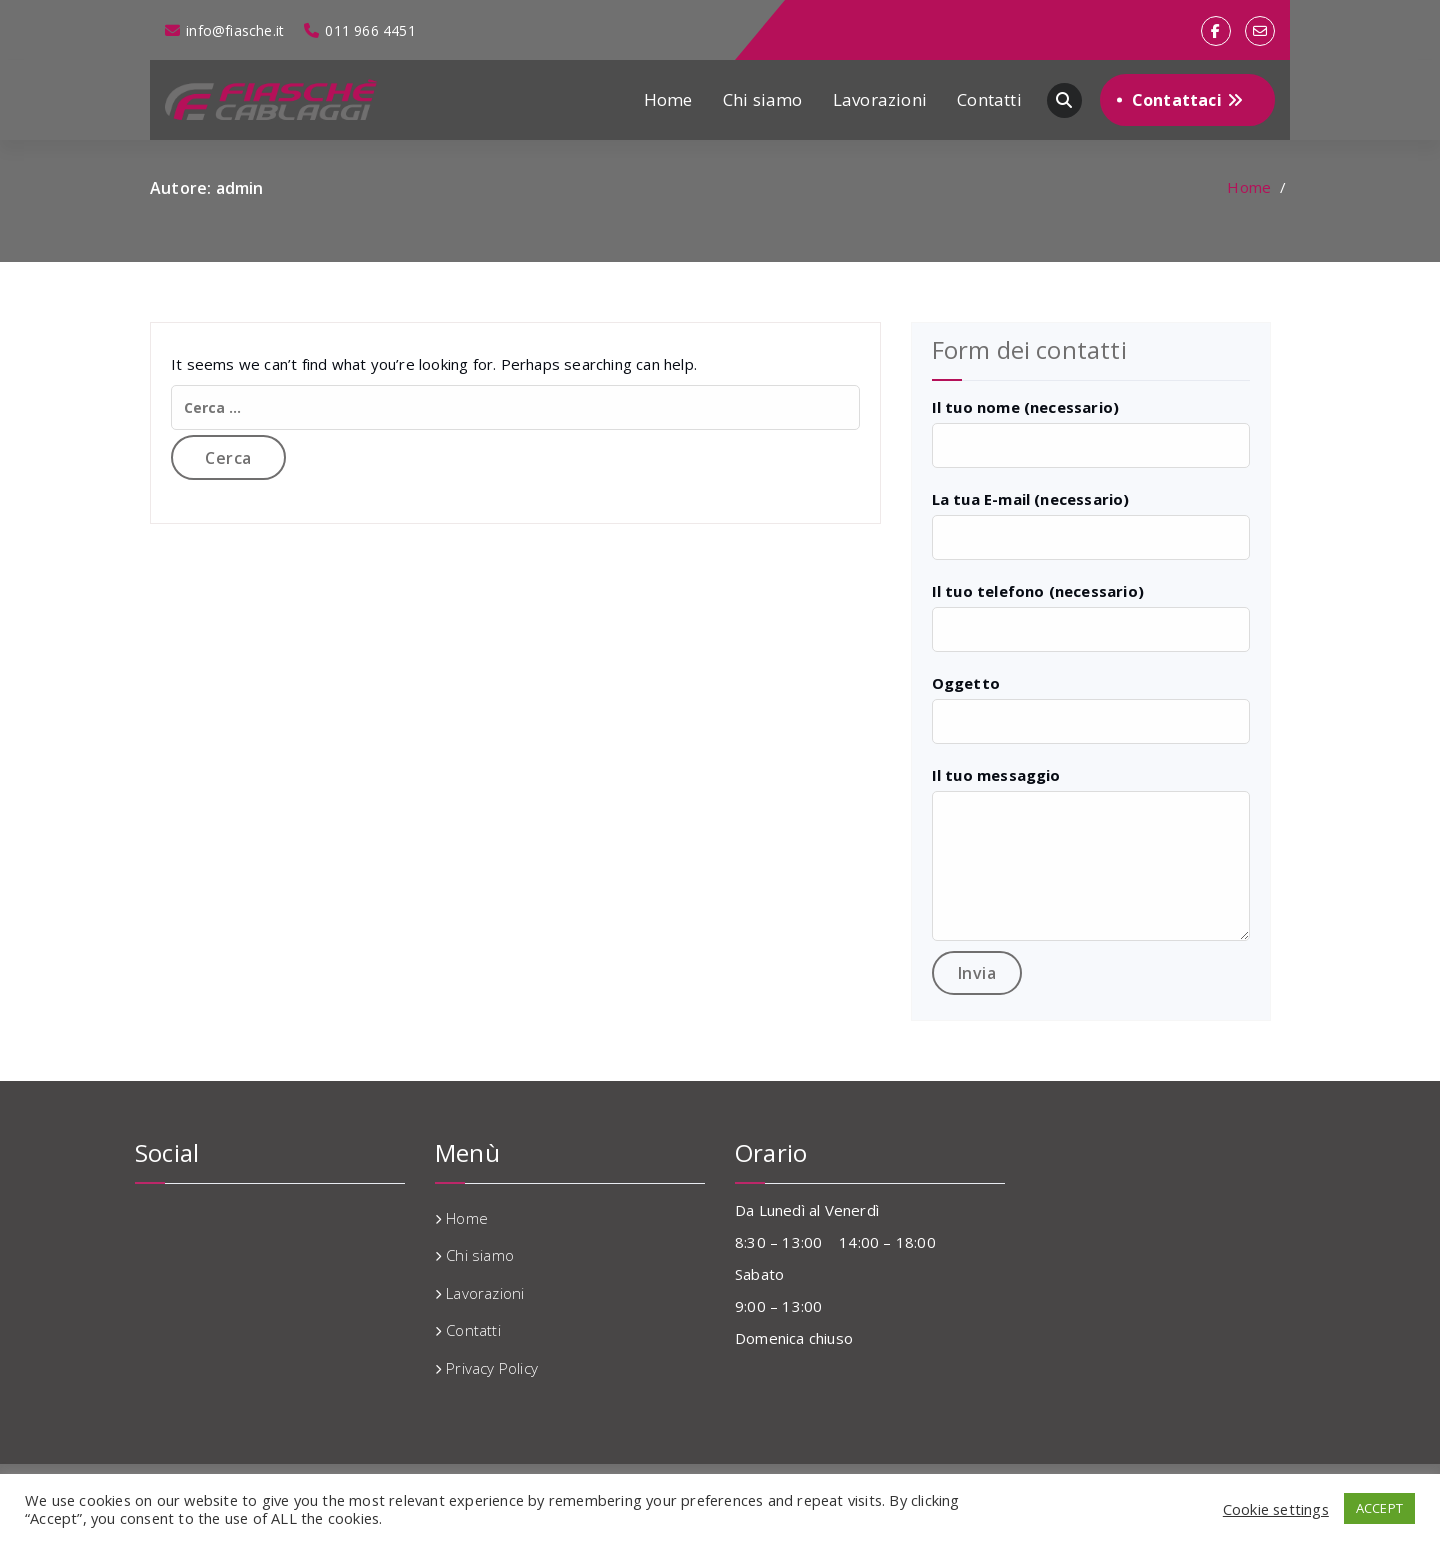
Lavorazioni (880, 99)
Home (668, 99)
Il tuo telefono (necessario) (1038, 591)
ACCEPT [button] (1379, 1508)
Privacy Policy (492, 1368)
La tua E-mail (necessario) (1031, 499)
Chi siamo (763, 99)
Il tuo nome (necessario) (1026, 407)
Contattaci (1187, 100)
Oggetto (966, 683)
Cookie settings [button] (1276, 1509)
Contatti (989, 99)
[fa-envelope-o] (1260, 31)
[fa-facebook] (1216, 31)
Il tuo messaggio (996, 775)
